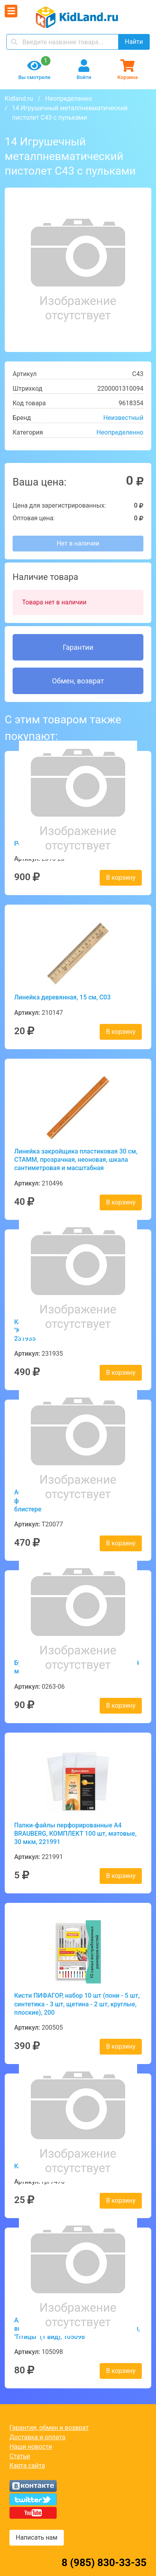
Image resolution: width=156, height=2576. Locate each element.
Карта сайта (27, 2465)
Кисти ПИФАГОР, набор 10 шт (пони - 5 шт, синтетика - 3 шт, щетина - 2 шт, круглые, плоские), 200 (76, 2004)
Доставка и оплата (37, 2437)
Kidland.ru (19, 98)
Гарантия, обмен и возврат (49, 2427)
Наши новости (30, 2446)
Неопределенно (68, 98)
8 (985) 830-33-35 (104, 2562)
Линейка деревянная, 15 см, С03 (62, 997)
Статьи (19, 2456)
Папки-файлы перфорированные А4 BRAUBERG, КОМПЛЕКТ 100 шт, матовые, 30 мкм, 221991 (75, 1833)
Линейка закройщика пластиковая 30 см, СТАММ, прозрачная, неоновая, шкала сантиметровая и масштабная (75, 1160)
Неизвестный (123, 417)
